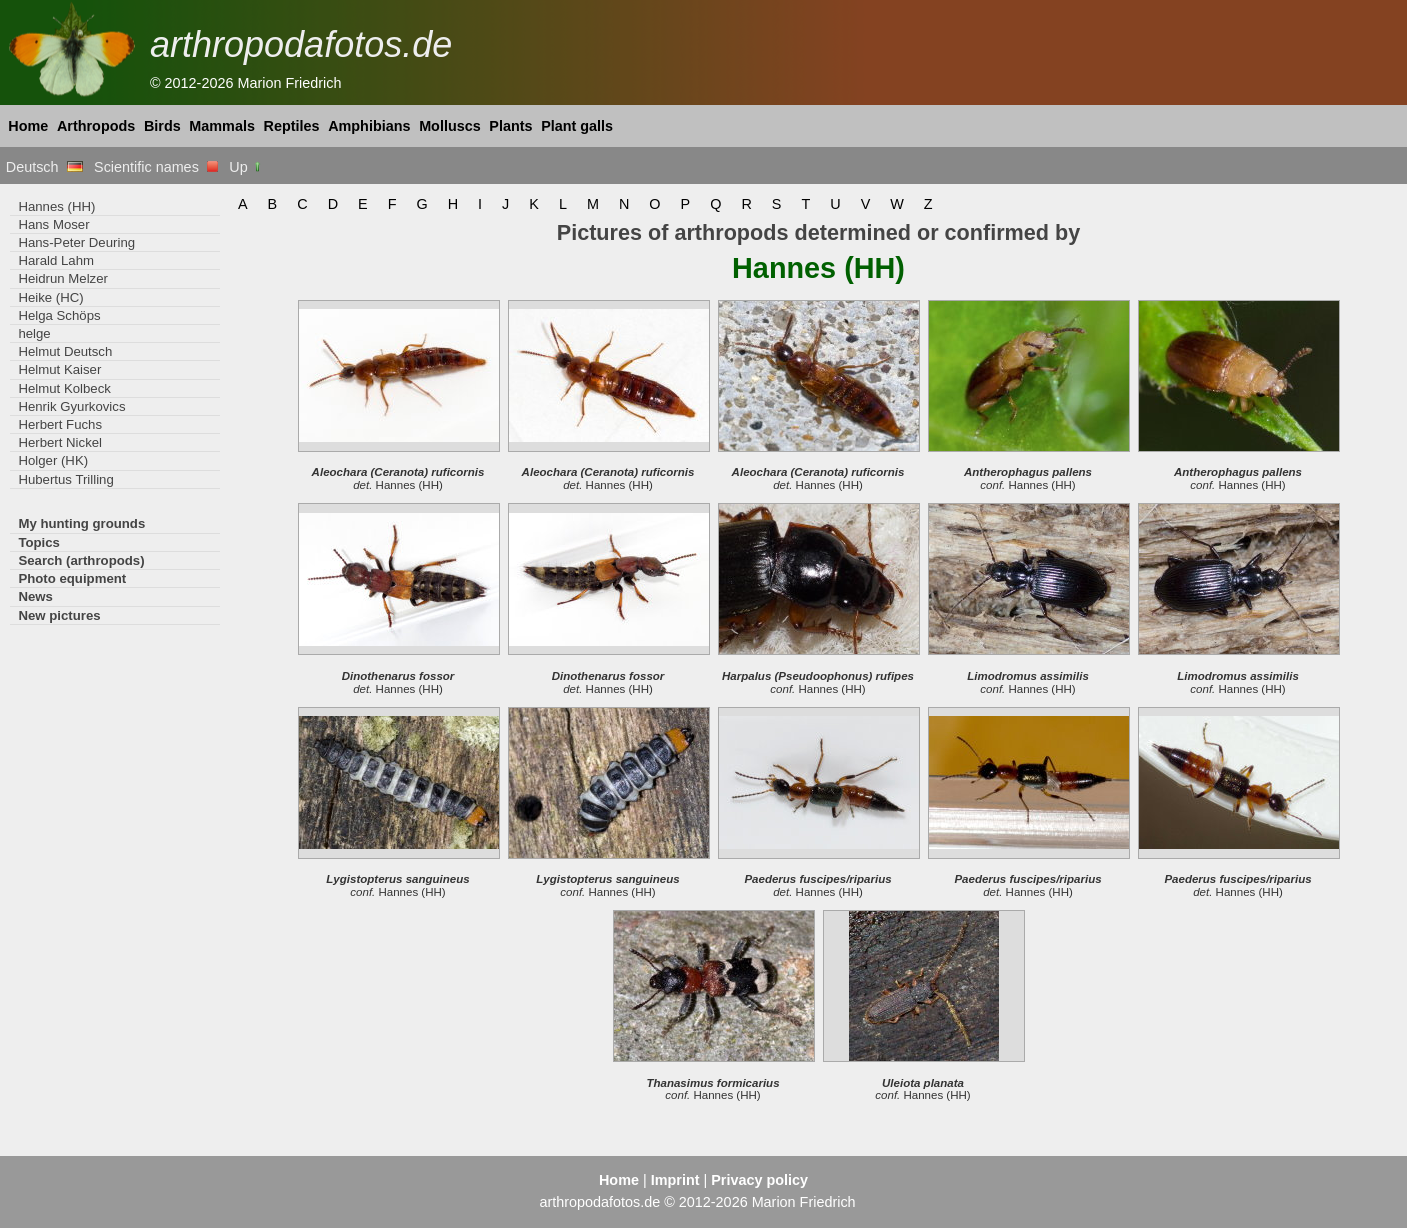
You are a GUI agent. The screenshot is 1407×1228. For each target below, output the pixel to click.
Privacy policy (759, 1180)
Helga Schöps (59, 315)
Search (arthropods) (81, 560)
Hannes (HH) (56, 206)
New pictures (59, 615)
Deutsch (44, 167)
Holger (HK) (53, 460)
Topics (39, 542)
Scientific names (156, 167)
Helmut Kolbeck (64, 388)
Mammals (222, 126)
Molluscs (450, 126)
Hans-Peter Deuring (76, 242)
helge (34, 333)
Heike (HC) (50, 297)
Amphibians (369, 126)
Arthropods (96, 126)
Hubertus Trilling (65, 479)
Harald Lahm (56, 260)
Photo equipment (72, 578)
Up (245, 167)
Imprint (675, 1180)
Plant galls (577, 126)
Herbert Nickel (60, 442)
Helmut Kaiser (59, 369)
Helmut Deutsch (65, 351)
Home (28, 126)
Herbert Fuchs (60, 424)
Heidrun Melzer (63, 278)
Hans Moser (53, 224)
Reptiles (292, 126)
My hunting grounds (81, 523)
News (35, 596)
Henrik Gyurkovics (71, 406)
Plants (510, 126)
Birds (162, 126)
